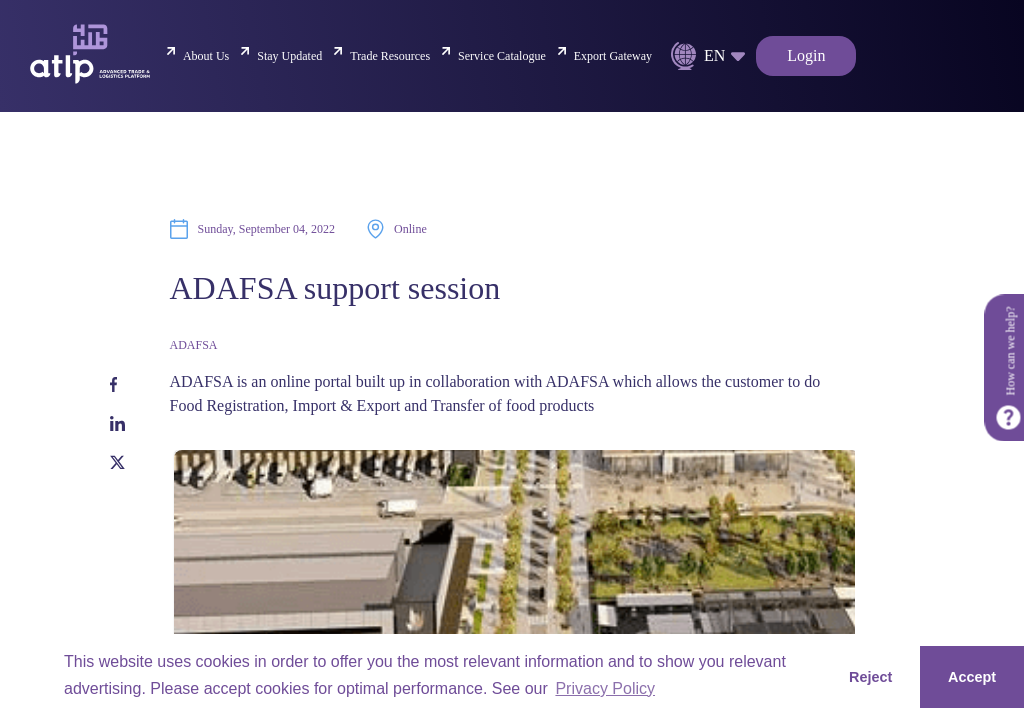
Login (806, 55)
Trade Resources (390, 56)
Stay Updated (289, 56)
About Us (206, 56)
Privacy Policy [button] (605, 688)
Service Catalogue (502, 56)
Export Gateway (613, 56)
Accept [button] (972, 677)
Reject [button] (870, 677)
